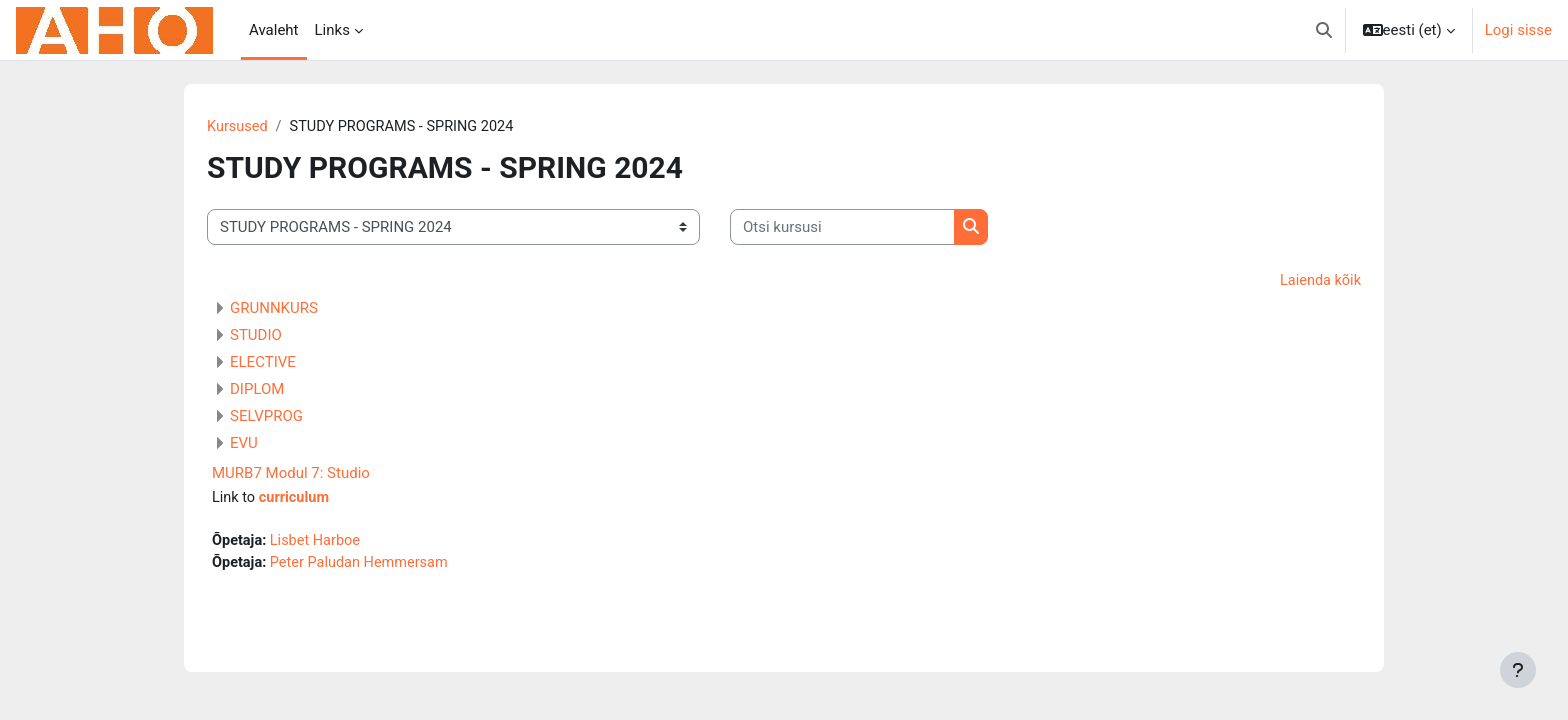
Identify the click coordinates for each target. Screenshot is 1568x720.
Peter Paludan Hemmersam (364, 566)
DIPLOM (257, 391)
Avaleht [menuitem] (274, 30)
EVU (244, 445)
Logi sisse (1518, 30)
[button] (1324, 30)
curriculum (296, 500)
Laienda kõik (1319, 282)
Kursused (238, 127)
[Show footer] (1518, 670)
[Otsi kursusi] (842, 228)
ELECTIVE (263, 364)
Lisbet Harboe (318, 543)
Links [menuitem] (332, 30)
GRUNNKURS (274, 310)
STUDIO (256, 337)
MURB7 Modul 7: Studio (291, 475)
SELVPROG (266, 418)
